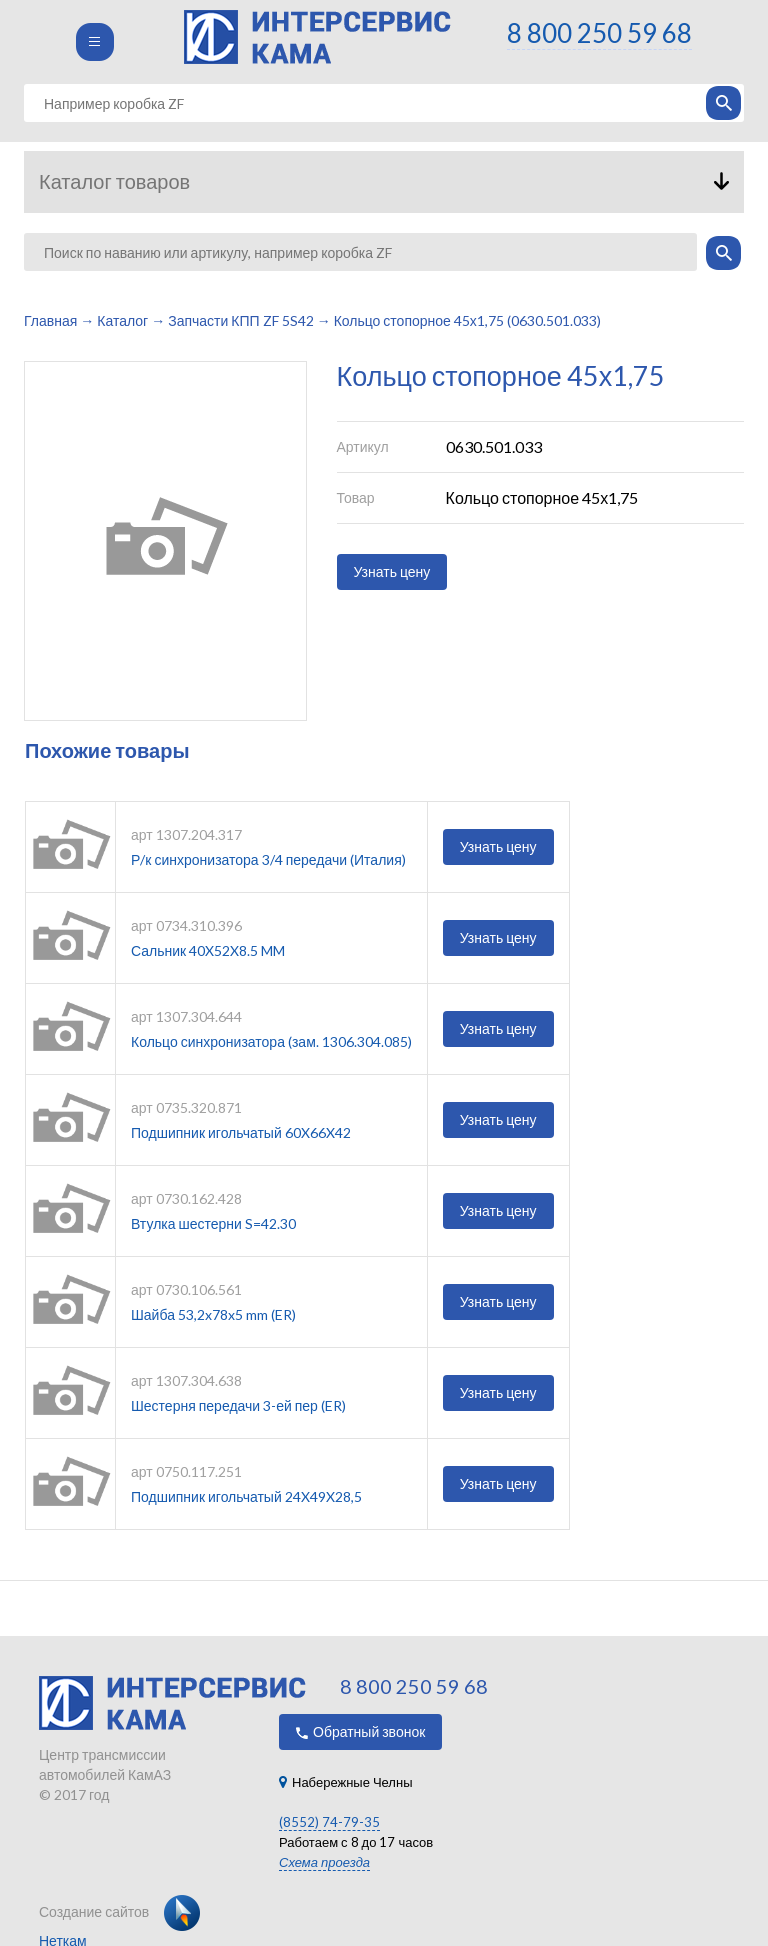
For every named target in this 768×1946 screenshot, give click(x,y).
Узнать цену (392, 571)
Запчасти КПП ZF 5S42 (240, 320)
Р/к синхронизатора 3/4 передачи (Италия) (268, 859)
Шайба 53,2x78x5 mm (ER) (213, 1314)
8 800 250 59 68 (599, 33)
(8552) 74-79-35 (329, 1822)
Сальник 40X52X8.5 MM (208, 950)
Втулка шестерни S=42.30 (213, 1223)
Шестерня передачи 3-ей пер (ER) (238, 1405)
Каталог (122, 320)
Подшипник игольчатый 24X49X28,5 (246, 1496)
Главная (50, 320)
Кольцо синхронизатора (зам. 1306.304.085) (271, 1041)
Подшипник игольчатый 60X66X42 (241, 1132)
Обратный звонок (360, 1731)
